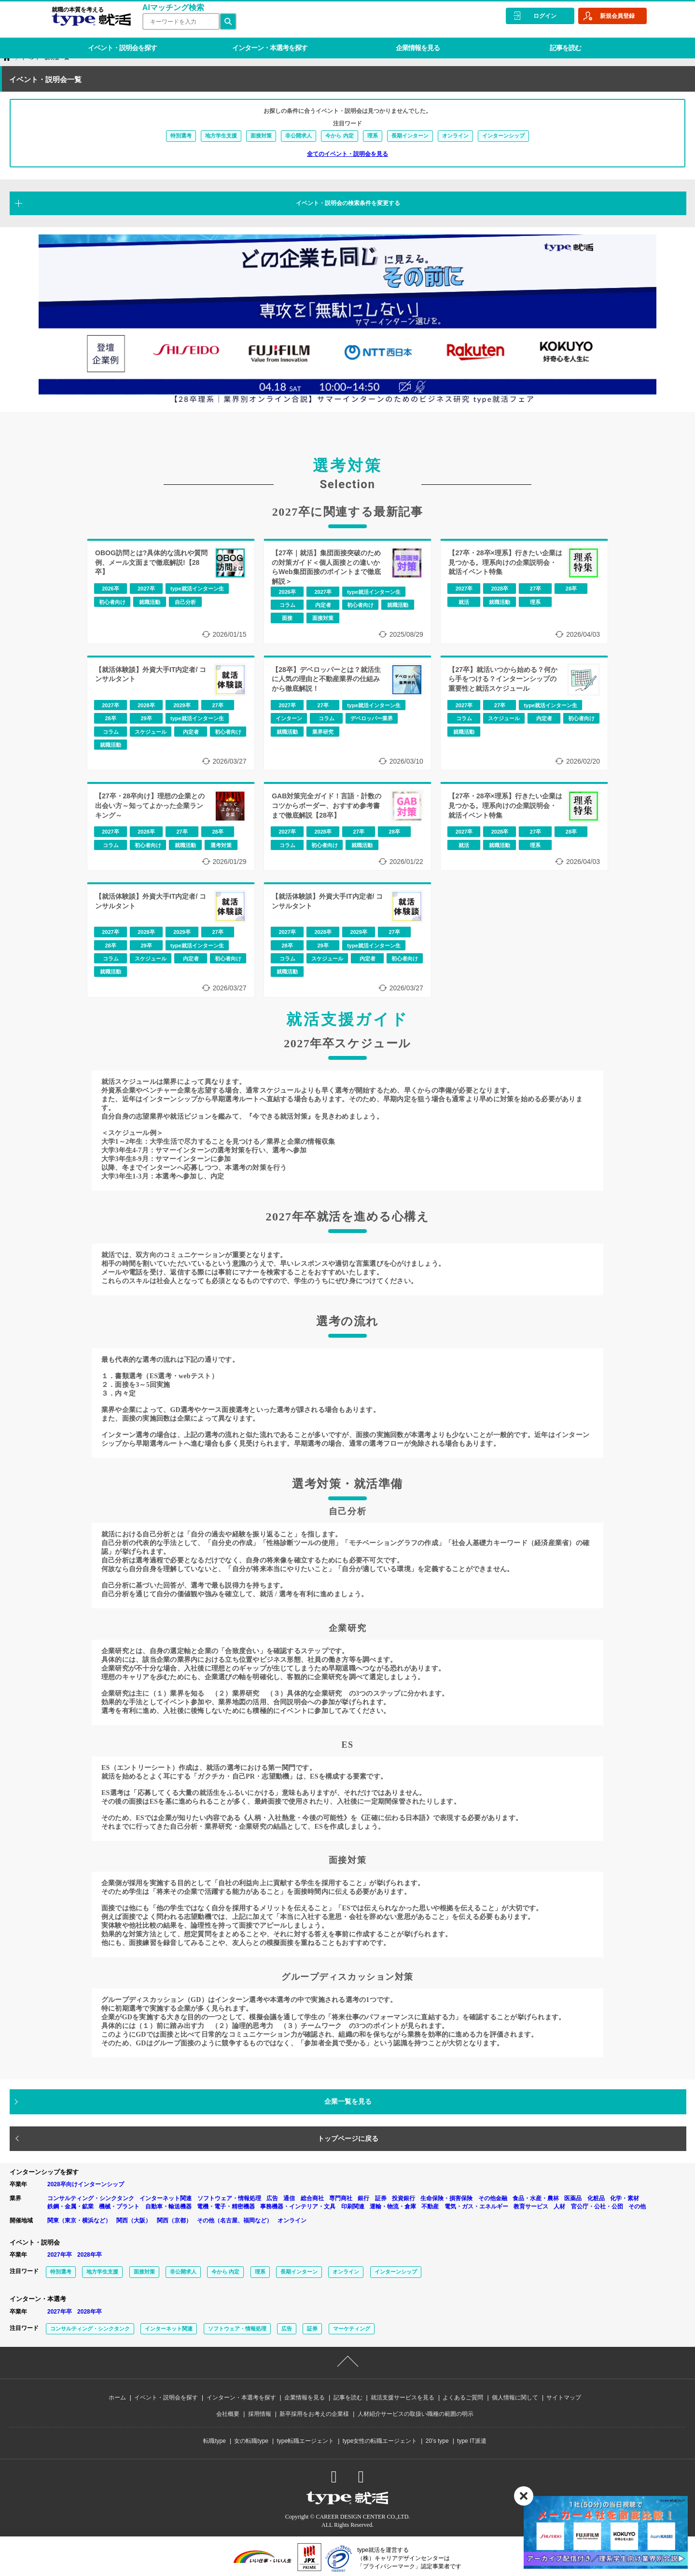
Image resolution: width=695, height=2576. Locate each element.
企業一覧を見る (348, 2101)
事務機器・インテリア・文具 (297, 2206)
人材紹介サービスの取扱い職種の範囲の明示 (415, 2414)
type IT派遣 (471, 2441)
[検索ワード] (177, 21)
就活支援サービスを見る (402, 2397)
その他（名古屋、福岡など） (234, 2220)
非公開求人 (298, 135)
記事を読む (551, 40)
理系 (372, 135)
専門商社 (340, 2198)
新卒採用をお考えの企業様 (314, 2414)
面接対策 (261, 135)
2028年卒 (89, 2254)
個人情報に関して (515, 2397)
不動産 (430, 2206)
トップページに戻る (348, 2138)
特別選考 (181, 135)
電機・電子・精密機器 (226, 2206)
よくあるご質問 (463, 2397)
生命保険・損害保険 (446, 2198)
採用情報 (259, 2414)
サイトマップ (563, 2397)
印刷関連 (352, 2206)
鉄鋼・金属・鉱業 (70, 2206)
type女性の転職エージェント (380, 2441)
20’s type (437, 2441)
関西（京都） (174, 2220)
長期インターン (410, 135)
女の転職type (251, 2441)
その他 (637, 2206)
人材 (559, 2206)
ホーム (117, 2397)
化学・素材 (624, 2198)
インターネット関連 (165, 2198)
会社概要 (227, 2414)
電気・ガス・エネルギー (476, 2206)
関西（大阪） (133, 2220)
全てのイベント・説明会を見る (347, 154)
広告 (272, 2198)
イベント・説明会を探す (119, 40)
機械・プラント (119, 2206)
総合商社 (312, 2198)
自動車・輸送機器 (168, 2206)
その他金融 (492, 2198)
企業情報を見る (407, 40)
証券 (381, 2198)
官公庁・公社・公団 (597, 2206)
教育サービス (531, 2206)
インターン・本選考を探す (263, 40)
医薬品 (573, 2198)
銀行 (363, 2198)
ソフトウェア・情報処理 (229, 2198)
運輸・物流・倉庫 (393, 2206)
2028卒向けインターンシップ (85, 2184)
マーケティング (351, 2328)
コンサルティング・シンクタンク (90, 2198)
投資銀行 (403, 2198)
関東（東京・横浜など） (79, 2220)
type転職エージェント (305, 2441)
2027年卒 (59, 2254)
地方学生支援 (221, 135)
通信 (289, 2198)
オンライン (455, 135)
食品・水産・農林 (536, 2198)
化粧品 (596, 2198)
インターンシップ (503, 135)
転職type (214, 2441)
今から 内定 (339, 135)
